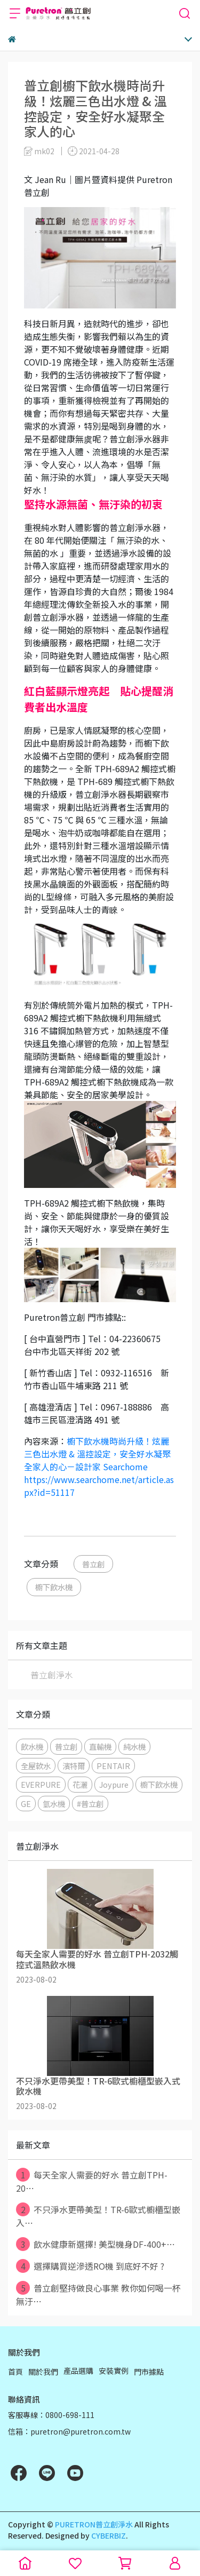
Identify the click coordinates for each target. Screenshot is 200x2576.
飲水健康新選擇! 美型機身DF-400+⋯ (95, 2244)
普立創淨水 (51, 1674)
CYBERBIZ (108, 2535)
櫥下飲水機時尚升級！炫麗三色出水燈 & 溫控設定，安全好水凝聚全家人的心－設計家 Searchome (97, 1453)
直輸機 (100, 1746)
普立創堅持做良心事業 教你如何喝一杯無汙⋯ (98, 2294)
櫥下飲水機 (54, 1586)
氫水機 (54, 1803)
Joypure (114, 1784)
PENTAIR (113, 1765)
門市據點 (149, 2371)
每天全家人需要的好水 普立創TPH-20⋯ (91, 2181)
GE (26, 1803)
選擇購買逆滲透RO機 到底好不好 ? (90, 2266)
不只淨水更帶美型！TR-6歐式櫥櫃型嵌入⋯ (98, 2215)
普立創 (93, 1564)
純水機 (134, 1746)
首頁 (15, 2371)
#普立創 (90, 1803)
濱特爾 (73, 1765)
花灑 (80, 1784)
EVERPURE (41, 1784)
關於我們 (43, 2371)
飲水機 (32, 1746)
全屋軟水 (36, 1765)
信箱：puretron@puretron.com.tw (69, 2431)
